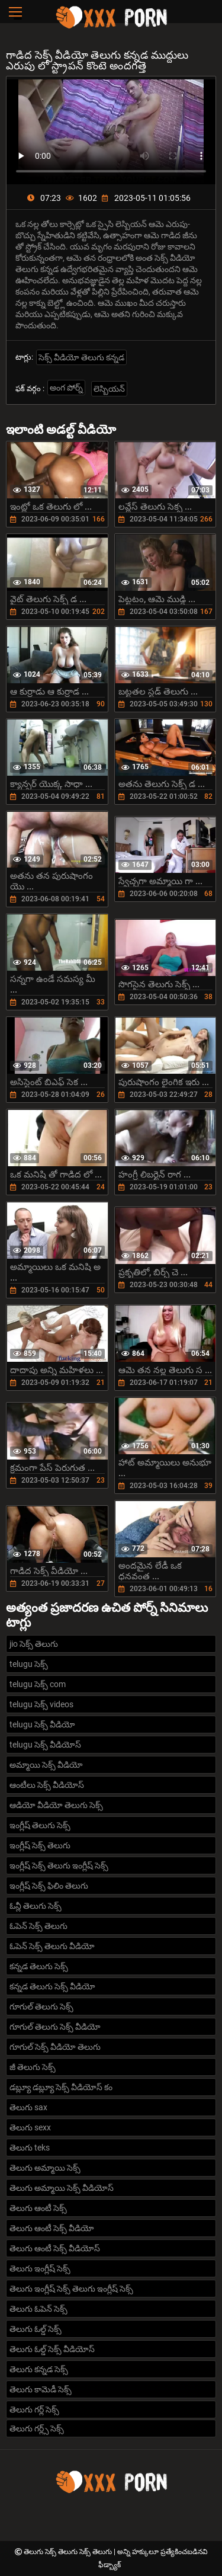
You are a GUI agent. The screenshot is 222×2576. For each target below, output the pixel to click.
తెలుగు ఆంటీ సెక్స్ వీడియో (51, 2228)
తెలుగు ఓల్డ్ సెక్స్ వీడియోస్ (52, 2349)
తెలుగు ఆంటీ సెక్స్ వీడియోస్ (54, 2248)
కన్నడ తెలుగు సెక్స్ (38, 1966)
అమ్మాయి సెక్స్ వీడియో (46, 1764)
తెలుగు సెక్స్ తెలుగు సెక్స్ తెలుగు (69, 2552)
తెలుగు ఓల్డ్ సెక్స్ (35, 2329)
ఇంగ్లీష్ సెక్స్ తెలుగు (39, 1845)
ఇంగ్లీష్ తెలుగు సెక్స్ (39, 1825)
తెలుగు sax (28, 2107)
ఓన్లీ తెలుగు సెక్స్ (35, 1906)
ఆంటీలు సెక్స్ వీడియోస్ (46, 1785)
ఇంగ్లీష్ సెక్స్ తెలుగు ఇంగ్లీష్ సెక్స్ (58, 1865)
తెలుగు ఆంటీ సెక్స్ (38, 2208)
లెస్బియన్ (109, 388)
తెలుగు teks (29, 2147)
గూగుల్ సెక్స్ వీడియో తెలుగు (55, 2047)
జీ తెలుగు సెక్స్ (32, 2067)
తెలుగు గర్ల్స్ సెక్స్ (36, 2428)
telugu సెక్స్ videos (41, 1704)
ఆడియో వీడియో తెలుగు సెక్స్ (56, 1805)
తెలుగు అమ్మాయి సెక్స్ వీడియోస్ (61, 2188)
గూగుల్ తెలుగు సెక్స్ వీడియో (55, 2026)
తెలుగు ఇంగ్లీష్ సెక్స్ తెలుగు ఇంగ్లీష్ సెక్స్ (71, 2288)
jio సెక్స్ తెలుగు (33, 1644)
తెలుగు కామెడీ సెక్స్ (40, 2389)
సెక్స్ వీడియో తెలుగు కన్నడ (81, 357)
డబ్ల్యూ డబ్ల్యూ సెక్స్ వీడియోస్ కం (60, 2087)
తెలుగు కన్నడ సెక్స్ (38, 2369)
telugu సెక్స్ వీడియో (42, 1724)
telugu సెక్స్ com (37, 1684)
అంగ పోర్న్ (66, 387)
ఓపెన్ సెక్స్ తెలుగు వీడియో (52, 1946)
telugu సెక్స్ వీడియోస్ (45, 1744)
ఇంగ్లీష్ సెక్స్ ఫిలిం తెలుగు (48, 1885)
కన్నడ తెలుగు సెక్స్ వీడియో (52, 1986)
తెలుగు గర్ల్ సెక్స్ (34, 2409)
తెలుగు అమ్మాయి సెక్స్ (45, 2167)
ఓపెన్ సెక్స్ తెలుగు (38, 1926)
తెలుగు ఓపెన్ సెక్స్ (38, 2308)
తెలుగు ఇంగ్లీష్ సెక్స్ (39, 2268)
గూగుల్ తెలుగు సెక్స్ (41, 2006)
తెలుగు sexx (30, 2127)
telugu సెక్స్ (28, 1664)
